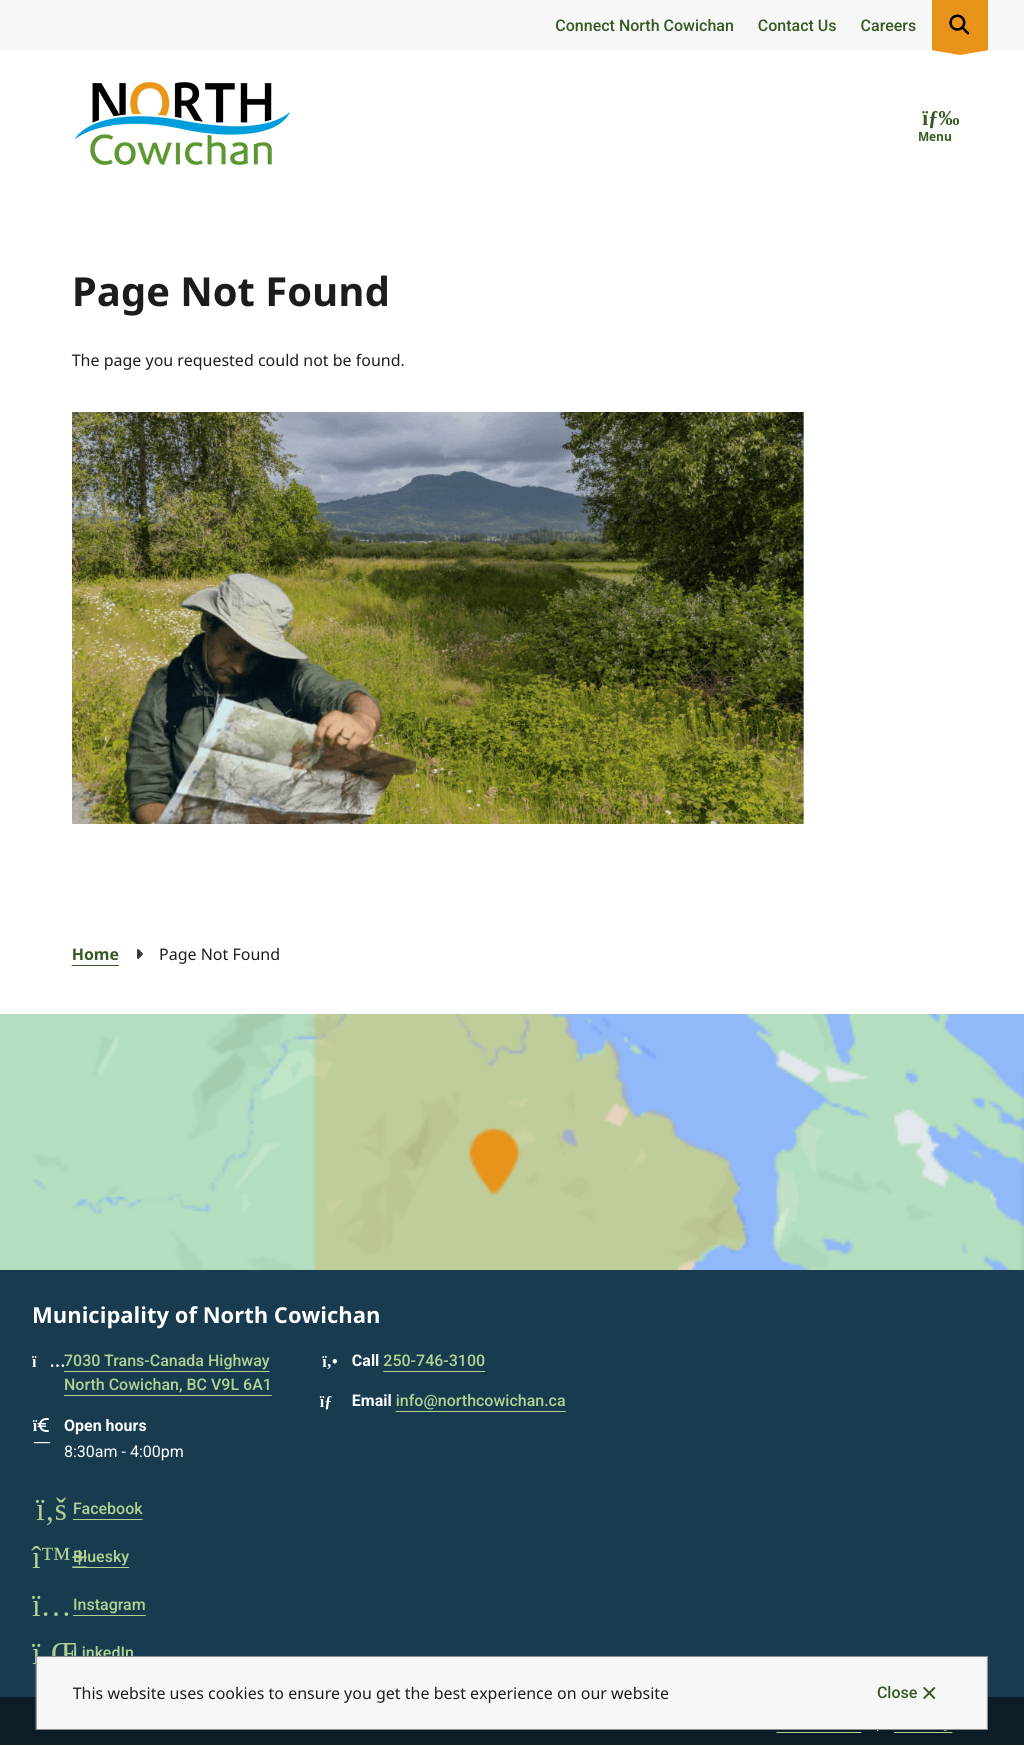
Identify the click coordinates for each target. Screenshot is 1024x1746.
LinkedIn (83, 1652)
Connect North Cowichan (644, 25)
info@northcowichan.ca (481, 1400)
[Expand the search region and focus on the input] (960, 25)
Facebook (87, 1508)
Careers (889, 25)
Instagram (89, 1604)
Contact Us (797, 25)
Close (897, 1692)
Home (95, 954)
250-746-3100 (434, 1360)
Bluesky (80, 1556)
